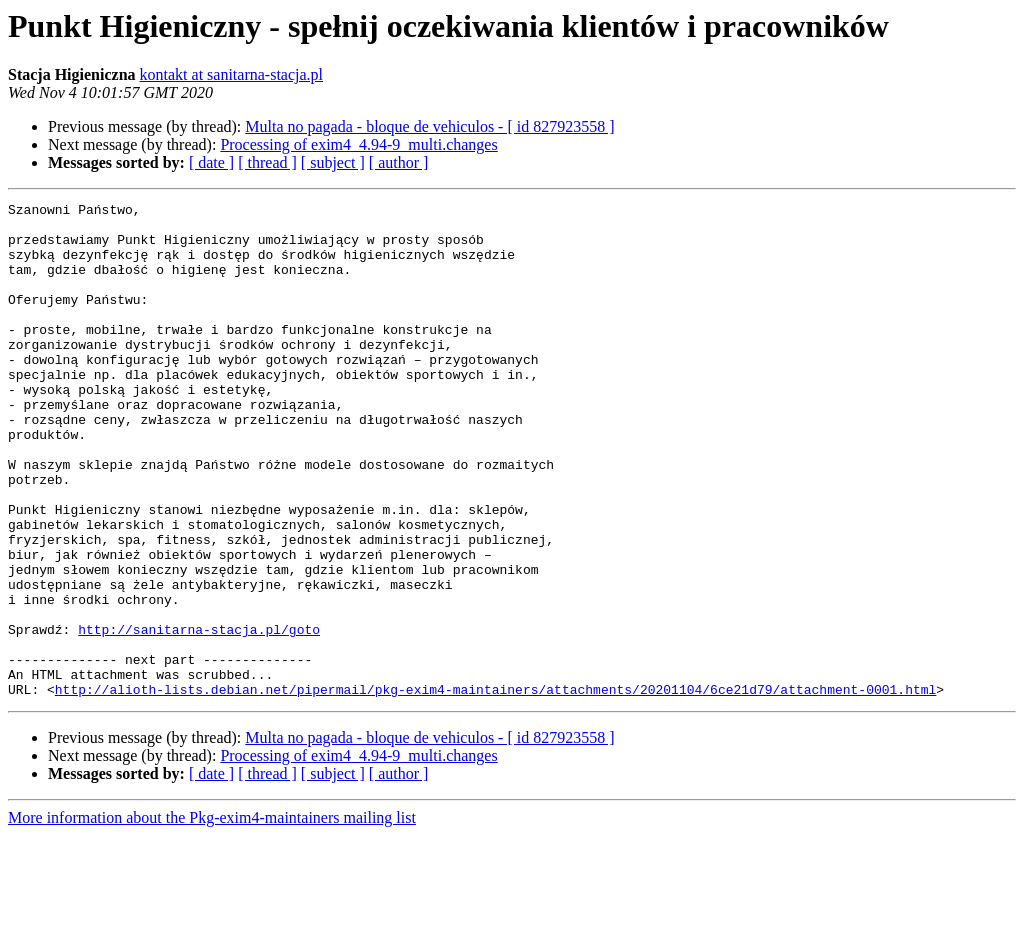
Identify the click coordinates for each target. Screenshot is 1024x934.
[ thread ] (267, 162)
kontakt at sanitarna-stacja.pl (231, 74)
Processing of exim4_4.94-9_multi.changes (358, 144)
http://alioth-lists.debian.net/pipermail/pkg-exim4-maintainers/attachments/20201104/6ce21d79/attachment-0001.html (495, 788)
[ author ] (399, 162)
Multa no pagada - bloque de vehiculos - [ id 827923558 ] (429, 126)
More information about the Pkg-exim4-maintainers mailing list (212, 916)
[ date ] (211, 162)
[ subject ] (333, 162)
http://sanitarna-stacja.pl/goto (199, 716)
